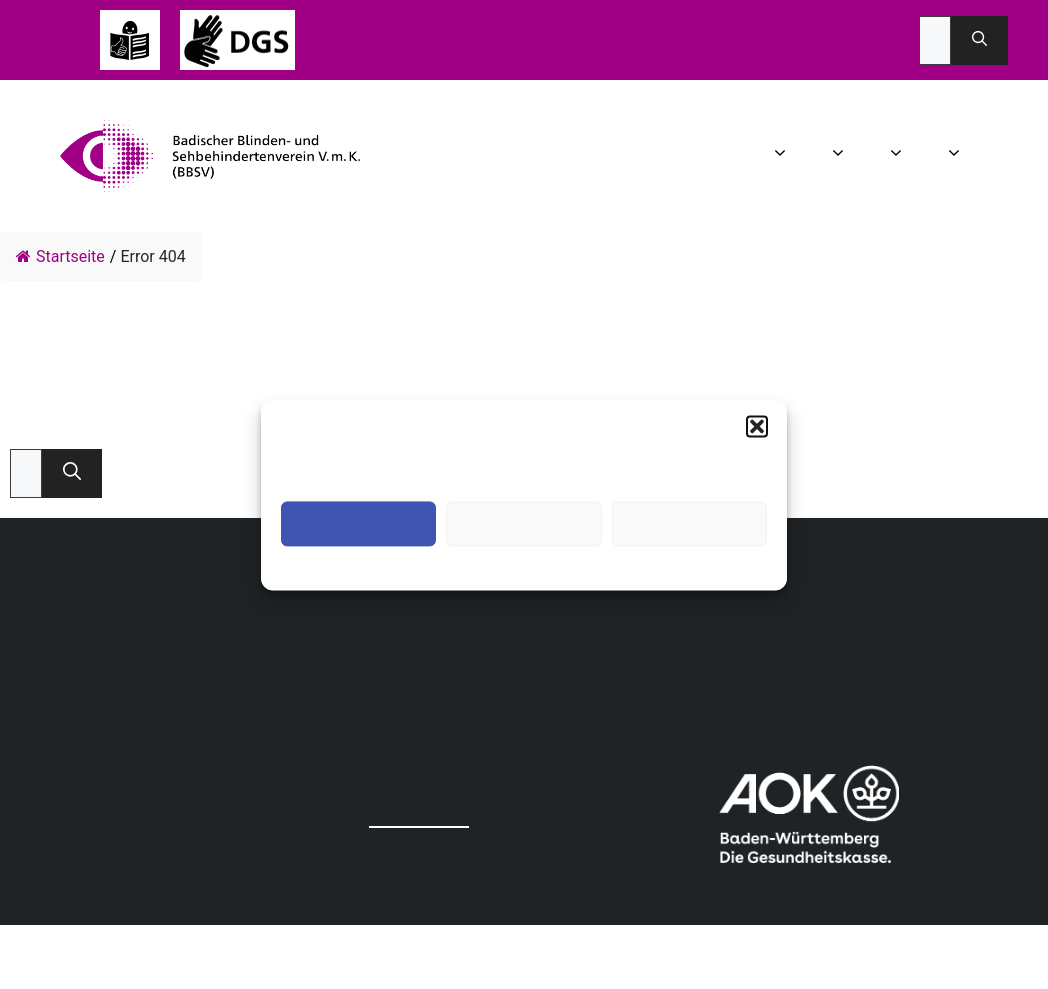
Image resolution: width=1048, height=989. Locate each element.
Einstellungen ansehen (689, 523)
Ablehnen (523, 523)
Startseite (60, 256)
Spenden (1023, 156)
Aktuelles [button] (840, 156)
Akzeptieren (358, 523)
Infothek (993, 156)
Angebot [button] (898, 156)
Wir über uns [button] (782, 156)
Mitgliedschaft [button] (956, 156)
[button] (757, 426)
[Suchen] (979, 40)
